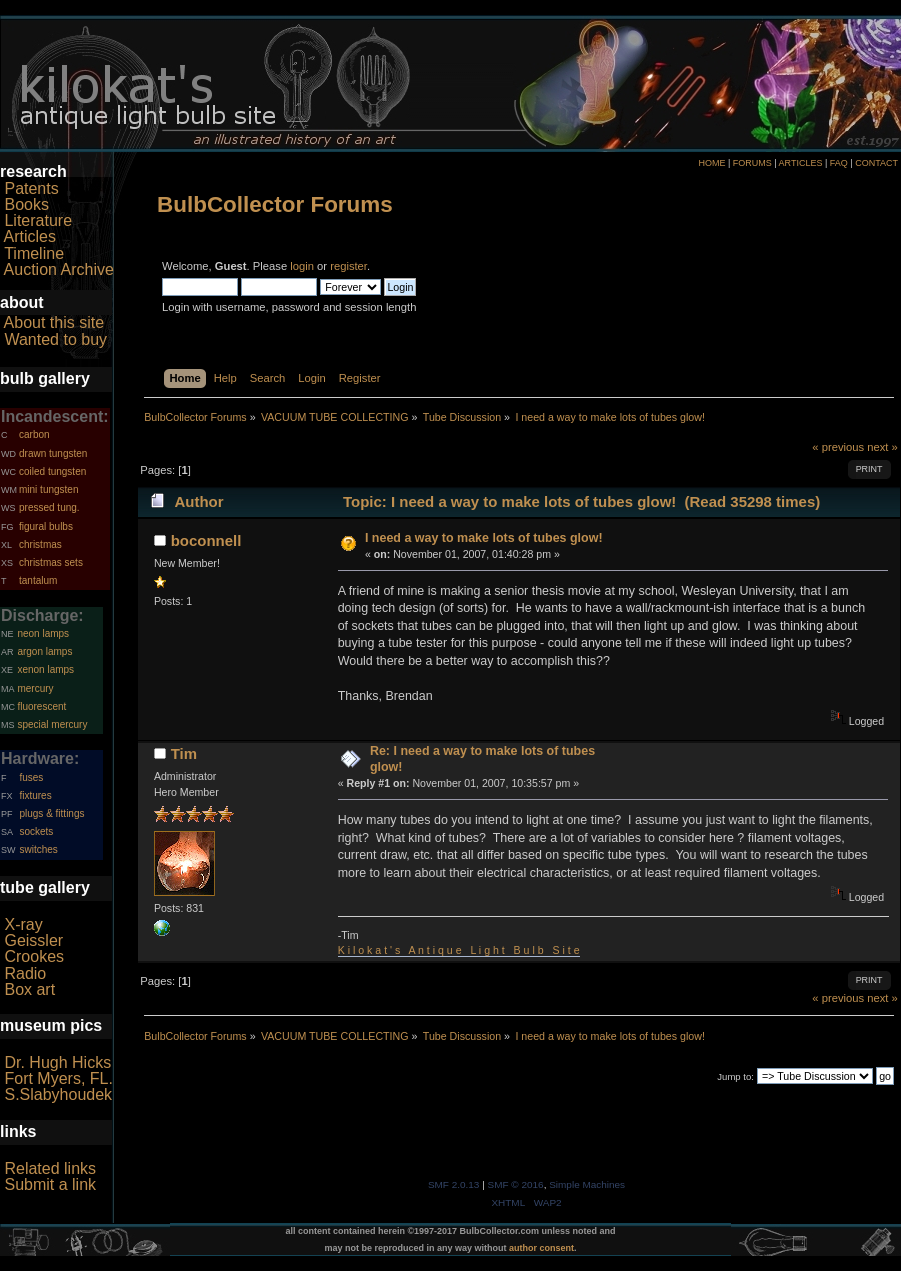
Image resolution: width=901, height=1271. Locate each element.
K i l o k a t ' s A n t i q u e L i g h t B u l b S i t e (459, 950)
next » (882, 447)
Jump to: (735, 1076)
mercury (35, 688)
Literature (38, 220)
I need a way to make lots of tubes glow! (484, 538)
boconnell (206, 540)
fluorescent (41, 706)
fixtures (35, 795)
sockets (36, 831)
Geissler (33, 940)
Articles (30, 236)
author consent (541, 1248)
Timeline (34, 253)
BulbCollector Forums (275, 204)
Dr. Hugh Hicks (57, 1062)
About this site (54, 322)
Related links (50, 1168)
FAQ (839, 163)
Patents (31, 188)
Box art (29, 989)
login (302, 266)
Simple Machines (587, 1184)
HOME (711, 163)
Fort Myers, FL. (58, 1078)
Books (26, 204)
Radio (25, 973)
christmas (40, 544)
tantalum (38, 580)
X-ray (23, 924)
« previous (838, 447)
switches (38, 849)
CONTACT (876, 163)
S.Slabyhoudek (58, 1094)
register (348, 266)
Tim (184, 753)
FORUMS (752, 163)
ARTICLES (801, 163)
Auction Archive (59, 269)
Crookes (34, 956)
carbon (34, 434)
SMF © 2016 (516, 1184)
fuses (31, 777)
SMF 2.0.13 (454, 1184)
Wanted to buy (55, 339)
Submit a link (50, 1184)
